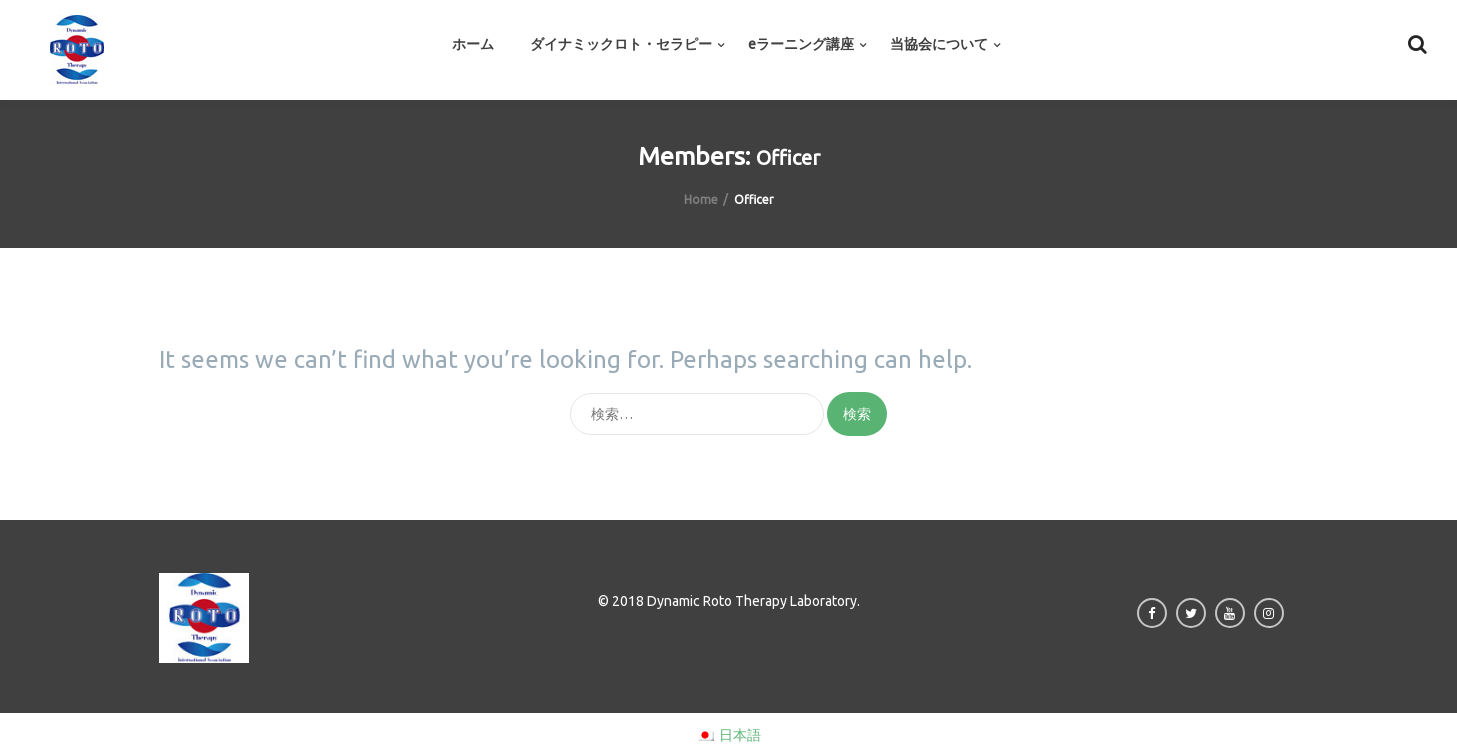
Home (701, 199)
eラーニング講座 (801, 44)
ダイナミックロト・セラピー (621, 44)
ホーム (473, 44)
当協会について (939, 44)
